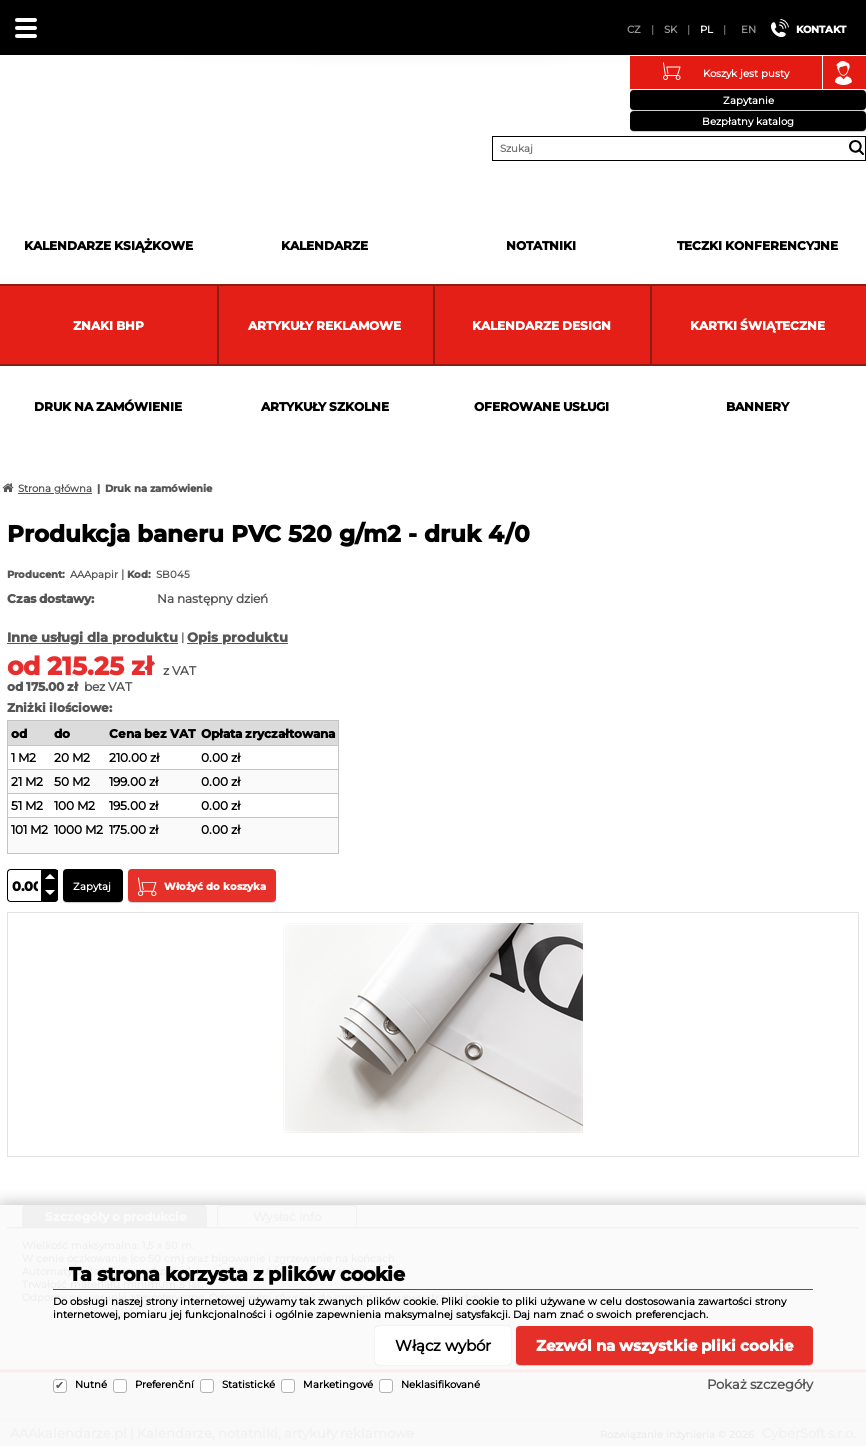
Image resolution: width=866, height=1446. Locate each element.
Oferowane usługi (541, 406)
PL (706, 29)
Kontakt (821, 29)
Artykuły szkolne (325, 406)
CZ (634, 29)
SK (670, 29)
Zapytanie (748, 100)
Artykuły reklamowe (324, 325)
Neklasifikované (440, 1384)
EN (748, 29)
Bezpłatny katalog (748, 121)
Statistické (248, 1384)
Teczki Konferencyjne (757, 245)
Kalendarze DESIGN (541, 325)
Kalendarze (324, 245)
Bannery (757, 406)
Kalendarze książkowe (108, 245)
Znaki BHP (108, 325)
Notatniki (541, 245)
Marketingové (338, 1384)
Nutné (91, 1384)
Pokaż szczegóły (760, 1384)
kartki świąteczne (757, 325)
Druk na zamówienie (108, 406)
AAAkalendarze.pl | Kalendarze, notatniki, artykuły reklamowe (41, 104)
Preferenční (164, 1384)
